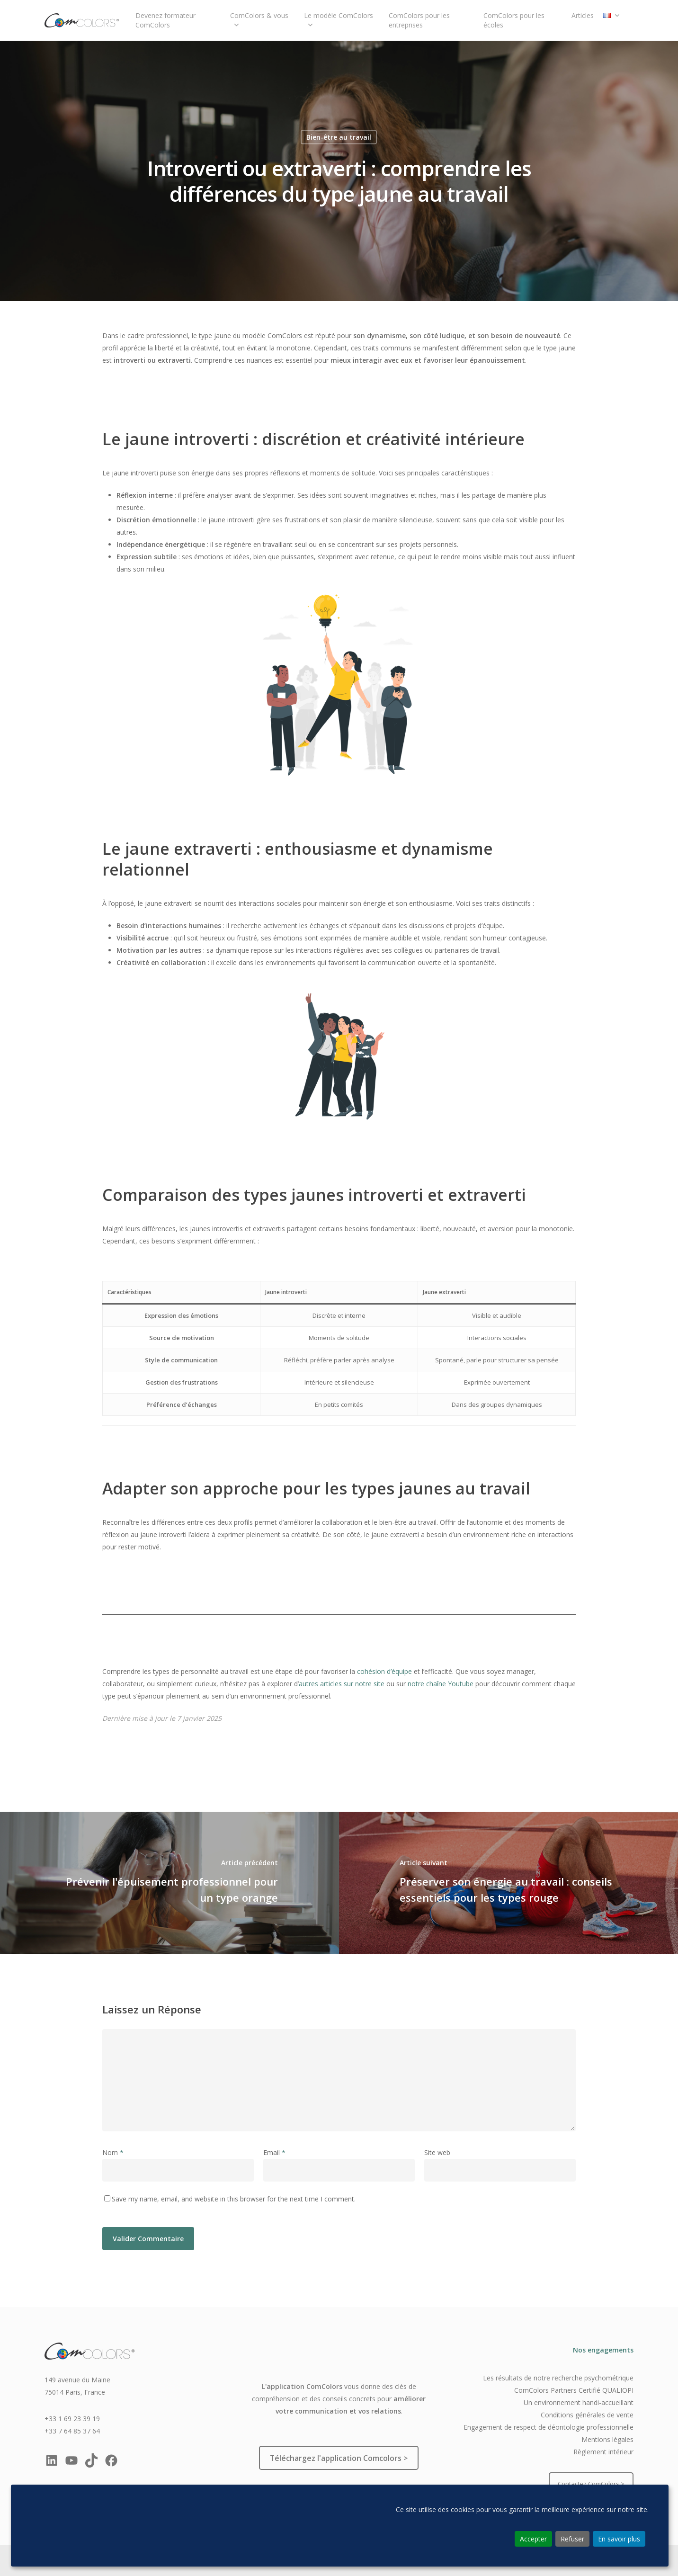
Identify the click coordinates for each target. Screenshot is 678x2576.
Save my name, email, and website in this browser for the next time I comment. (234, 2198)
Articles (582, 15)
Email (274, 2152)
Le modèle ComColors (338, 20)
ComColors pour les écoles (513, 20)
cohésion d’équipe (384, 1671)
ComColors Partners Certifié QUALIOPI (573, 2390)
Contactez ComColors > (591, 2483)
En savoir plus (619, 2538)
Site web (437, 2152)
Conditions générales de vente (587, 2414)
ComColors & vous (259, 20)
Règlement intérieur (603, 2451)
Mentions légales (607, 2439)
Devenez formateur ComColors (165, 20)
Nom (113, 2152)
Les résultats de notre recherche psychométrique (558, 2377)
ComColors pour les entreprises (419, 20)
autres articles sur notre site (341, 1683)
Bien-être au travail (338, 137)
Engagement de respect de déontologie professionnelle (548, 2427)
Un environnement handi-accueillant (578, 2402)
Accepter (533, 2538)
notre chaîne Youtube (440, 1683)
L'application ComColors (302, 2386)
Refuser (572, 2538)
